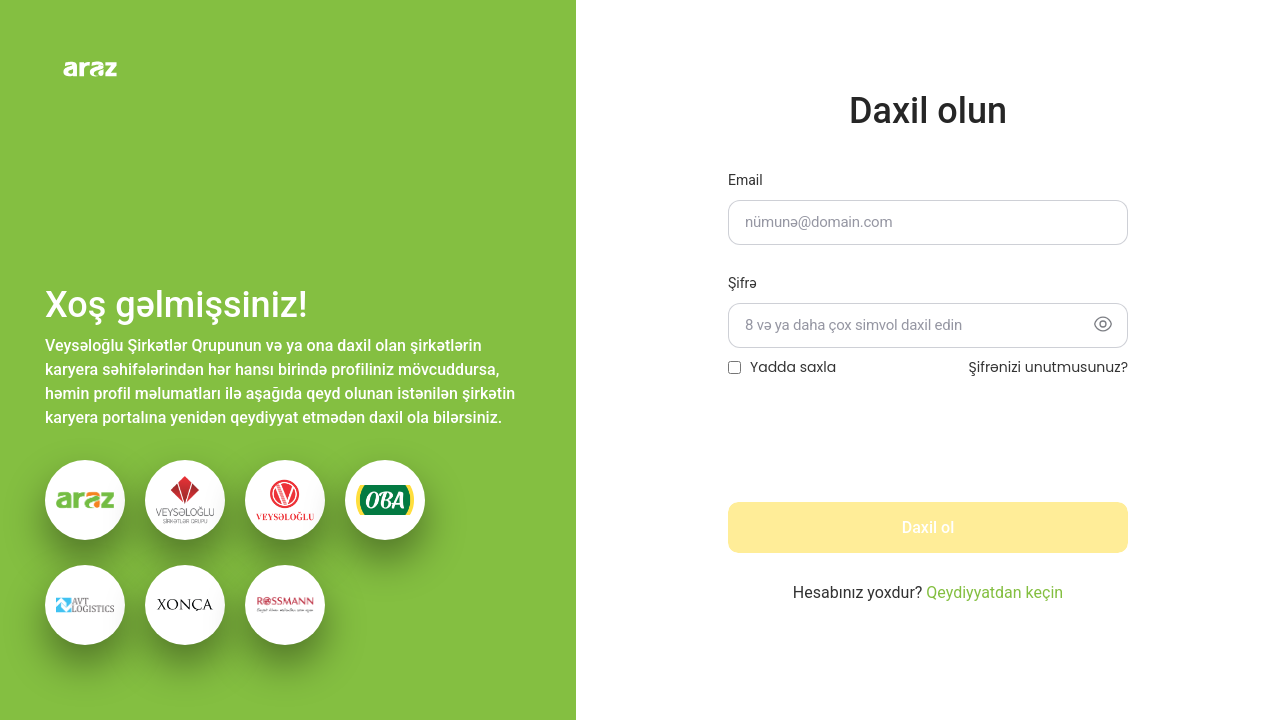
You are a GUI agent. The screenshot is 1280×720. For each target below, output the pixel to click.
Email (745, 180)
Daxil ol (928, 527)
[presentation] (880, 447)
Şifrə (742, 283)
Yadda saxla (793, 367)
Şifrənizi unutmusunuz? (1048, 367)
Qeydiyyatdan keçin (994, 592)
